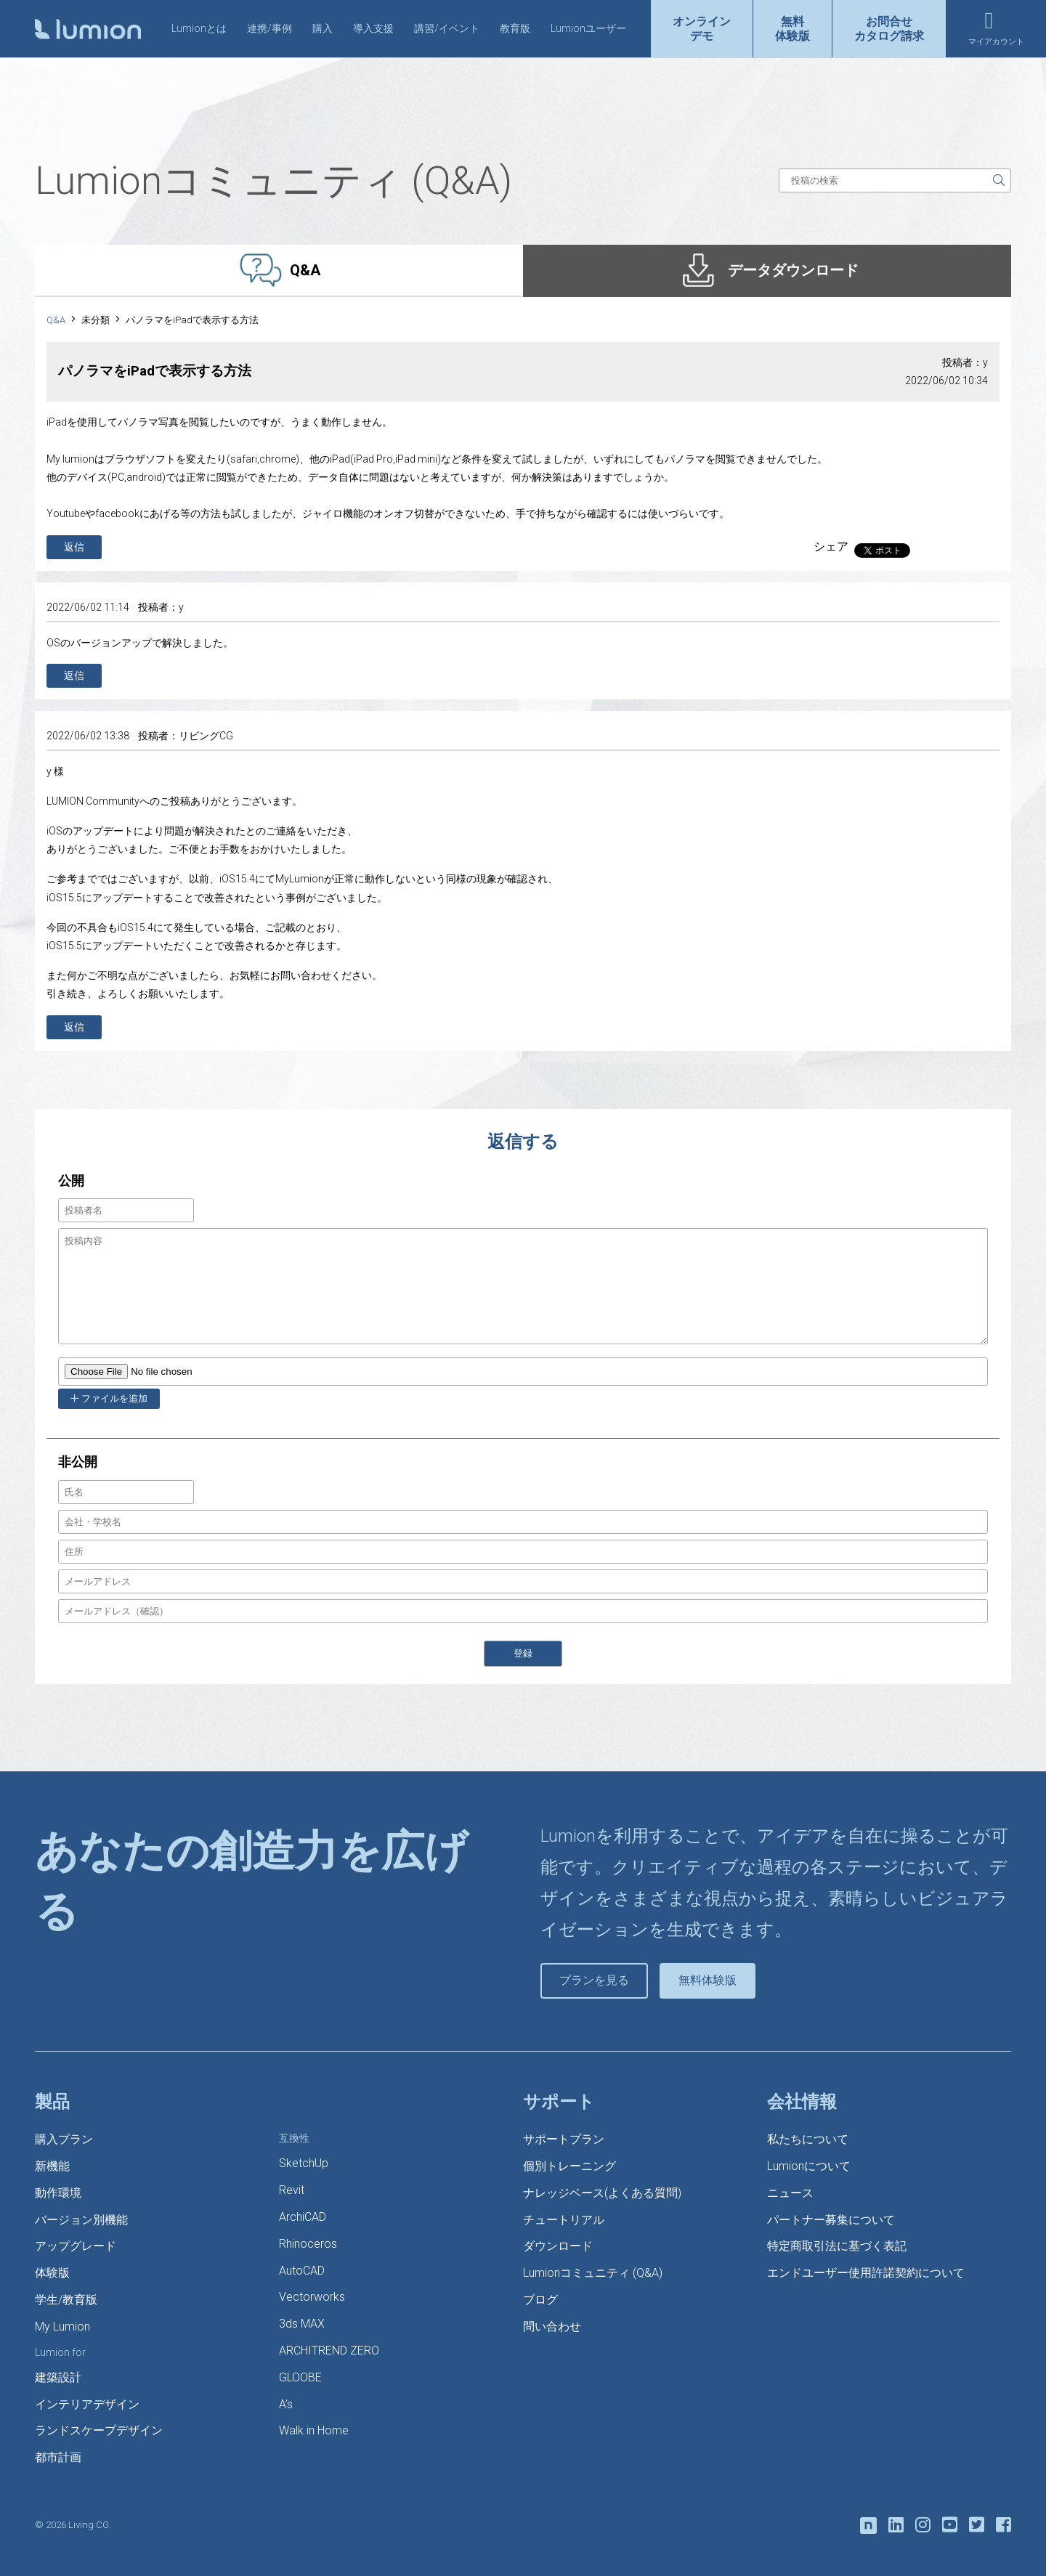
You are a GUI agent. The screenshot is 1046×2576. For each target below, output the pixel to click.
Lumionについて (809, 2166)
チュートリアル (563, 2220)
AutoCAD (302, 2271)
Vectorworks (312, 2297)
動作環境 (58, 2193)
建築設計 (58, 2377)
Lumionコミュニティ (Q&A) (592, 2273)
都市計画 (58, 2457)
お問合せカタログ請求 (889, 28)
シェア (831, 546)
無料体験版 (792, 28)
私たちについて (807, 2139)
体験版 (52, 2273)
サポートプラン (563, 2139)
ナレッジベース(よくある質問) (602, 2193)
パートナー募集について (831, 2220)
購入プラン (64, 2139)
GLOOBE (300, 2377)
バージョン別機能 (81, 2220)
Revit (291, 2190)
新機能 (52, 2166)
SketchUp (303, 2163)
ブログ (540, 2300)
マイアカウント (996, 41)
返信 (74, 547)
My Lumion (62, 2326)
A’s (286, 2404)
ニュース (790, 2193)
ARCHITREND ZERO (329, 2350)
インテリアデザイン (87, 2404)
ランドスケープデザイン (99, 2430)
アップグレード (75, 2246)
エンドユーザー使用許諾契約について (866, 2273)
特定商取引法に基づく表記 (837, 2246)
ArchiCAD (302, 2217)
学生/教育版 (66, 2300)
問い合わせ (552, 2326)
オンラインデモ (702, 28)
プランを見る (594, 1980)
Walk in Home (314, 2430)
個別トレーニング (569, 2166)
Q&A (55, 319)
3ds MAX (302, 2324)
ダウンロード (558, 2246)
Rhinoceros (308, 2244)
